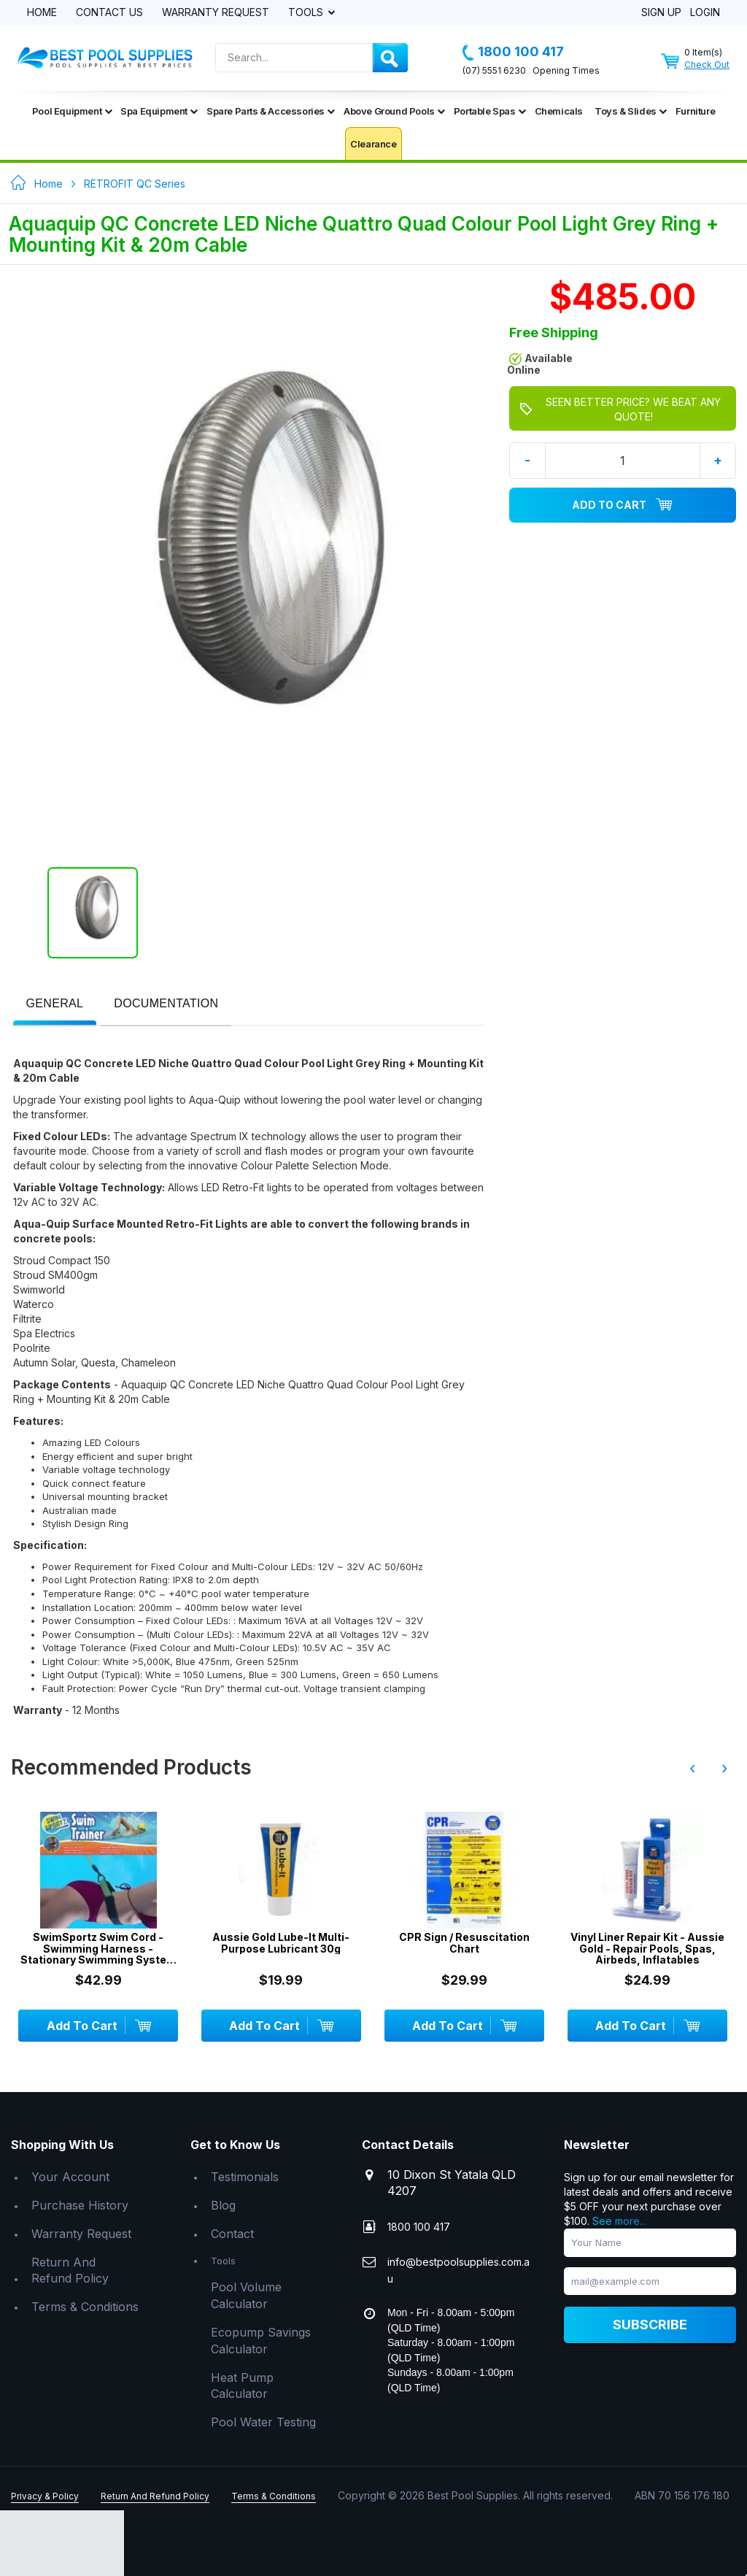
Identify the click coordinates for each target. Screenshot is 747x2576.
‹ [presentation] (692, 1767)
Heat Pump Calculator (242, 2386)
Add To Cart (622, 505)
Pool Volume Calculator (246, 2295)
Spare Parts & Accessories (270, 111)
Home (42, 12)
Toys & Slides (631, 111)
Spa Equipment (159, 111)
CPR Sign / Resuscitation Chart (464, 1942)
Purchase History (79, 2205)
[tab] (55, 1004)
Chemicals (559, 111)
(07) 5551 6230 (494, 70)
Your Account (70, 2176)
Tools (307, 12)
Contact (232, 2233)
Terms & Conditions (85, 2306)
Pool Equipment (72, 111)
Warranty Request (215, 12)
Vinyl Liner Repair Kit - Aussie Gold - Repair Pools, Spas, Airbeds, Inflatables (647, 1948)
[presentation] (55, 1004)
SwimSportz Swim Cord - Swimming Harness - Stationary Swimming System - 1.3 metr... (98, 1948)
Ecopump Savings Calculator (261, 2340)
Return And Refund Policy (70, 2270)
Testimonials (245, 2176)
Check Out (706, 64)
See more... (619, 2221)
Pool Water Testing (263, 2422)
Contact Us (109, 12)
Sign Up (661, 12)
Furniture (695, 111)
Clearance (373, 144)
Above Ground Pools (394, 111)
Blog (223, 2205)
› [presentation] (724, 1767)
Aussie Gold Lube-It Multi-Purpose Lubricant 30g (280, 1942)
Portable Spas (490, 111)
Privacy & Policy (45, 2496)
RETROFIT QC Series (134, 183)
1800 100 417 (513, 51)
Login (705, 12)
